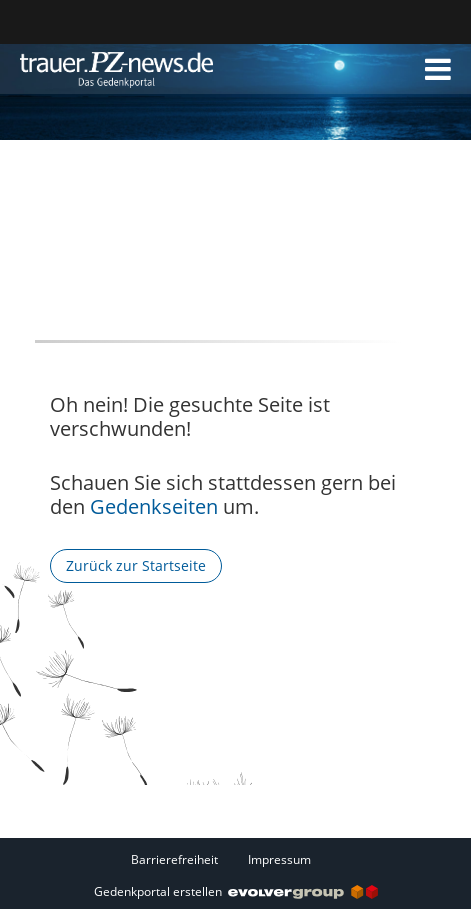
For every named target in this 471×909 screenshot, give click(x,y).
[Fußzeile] (236, 859)
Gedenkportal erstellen (236, 891)
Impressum (279, 859)
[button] (438, 69)
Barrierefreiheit (174, 859)
